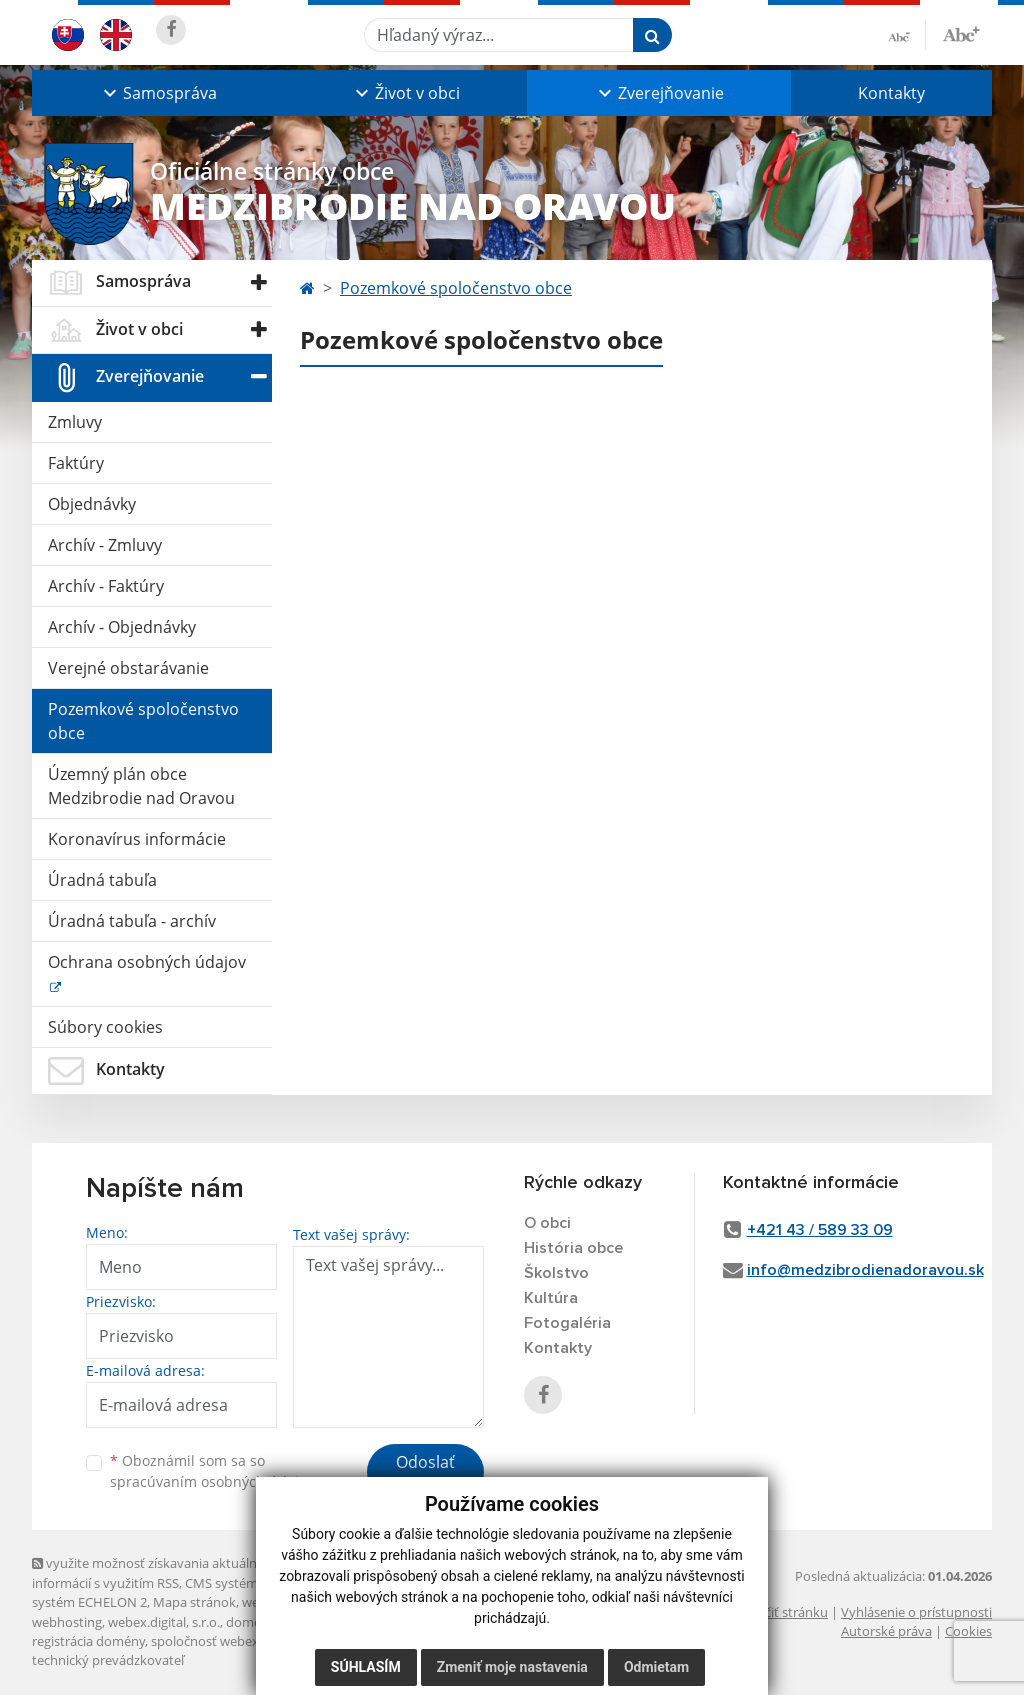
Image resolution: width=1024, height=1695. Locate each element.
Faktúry (76, 463)
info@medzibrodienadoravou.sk (865, 1270)
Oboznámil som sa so (212, 1471)
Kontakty (891, 93)
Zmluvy (75, 422)
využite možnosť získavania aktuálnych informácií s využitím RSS (155, 1572)
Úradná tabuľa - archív (132, 921)
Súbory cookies (105, 1027)
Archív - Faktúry (106, 586)
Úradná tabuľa (102, 880)
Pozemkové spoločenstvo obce (143, 721)
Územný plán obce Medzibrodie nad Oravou (141, 786)
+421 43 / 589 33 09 (820, 1230)
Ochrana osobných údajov (147, 962)
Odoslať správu (425, 1474)
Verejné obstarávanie (128, 668)
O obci (547, 1223)
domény (250, 1622)
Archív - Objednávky (122, 627)
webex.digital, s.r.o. (164, 1622)
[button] (158, 93)
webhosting (67, 1622)
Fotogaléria (567, 1323)
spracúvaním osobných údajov (212, 1481)
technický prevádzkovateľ (108, 1660)
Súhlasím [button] (366, 1667)
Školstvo (556, 1273)
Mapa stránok (194, 1602)
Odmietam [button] (656, 1667)
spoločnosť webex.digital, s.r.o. (241, 1641)
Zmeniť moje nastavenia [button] (512, 1667)
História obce (573, 1248)
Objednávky (92, 504)
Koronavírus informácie (137, 839)
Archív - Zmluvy (105, 545)
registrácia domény (88, 1641)
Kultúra (551, 1298)
